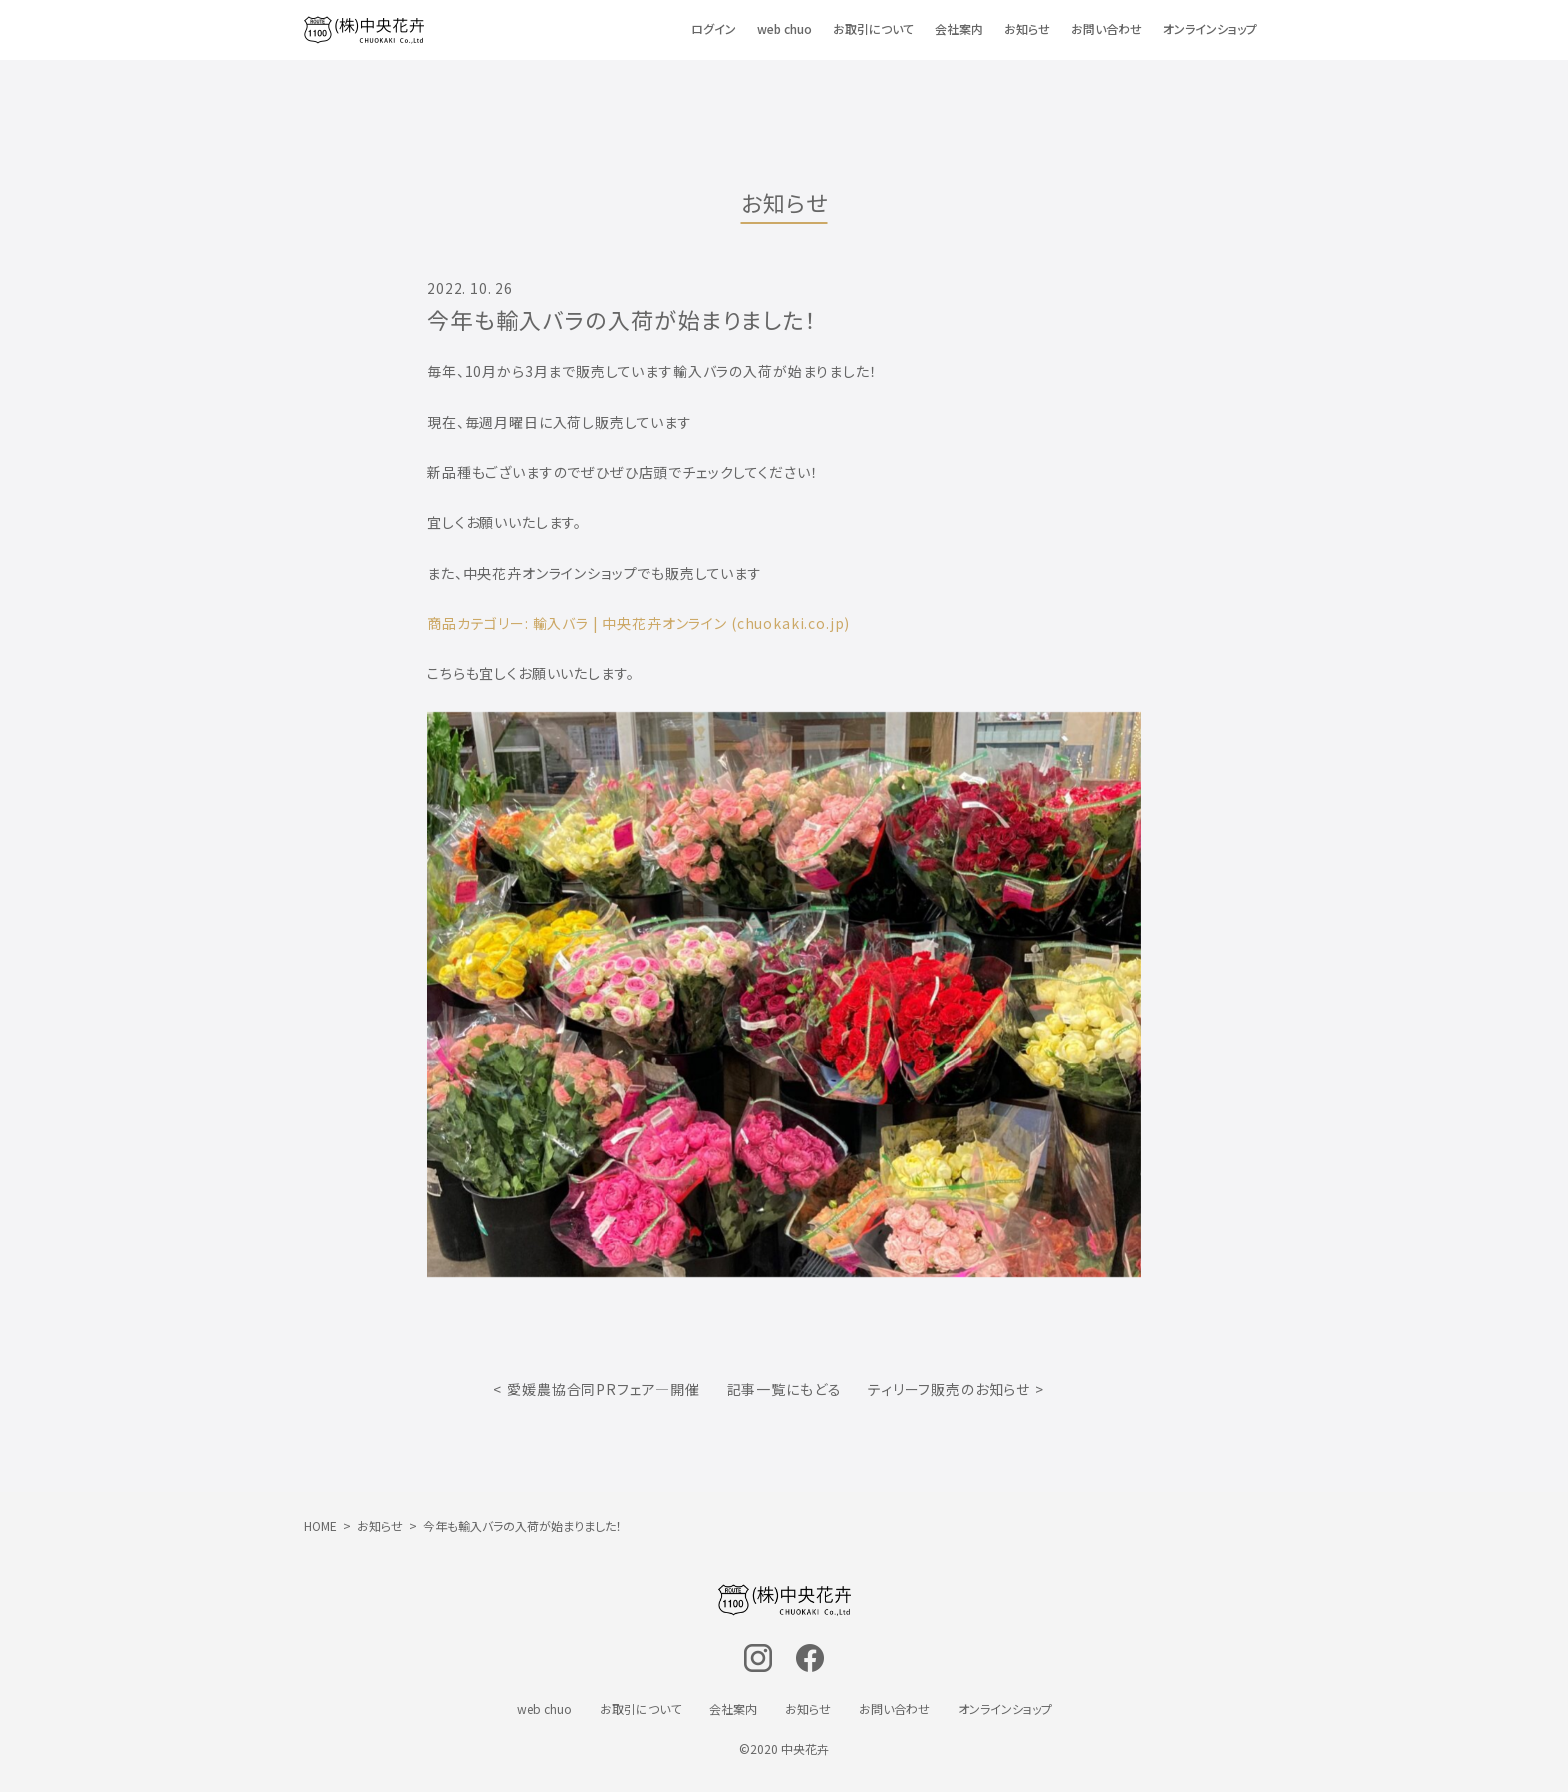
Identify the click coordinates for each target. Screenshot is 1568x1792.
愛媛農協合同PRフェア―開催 (603, 1389)
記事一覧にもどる (784, 1389)
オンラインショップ (1210, 29)
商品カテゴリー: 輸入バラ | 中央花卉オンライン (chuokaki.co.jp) (638, 623)
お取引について (873, 29)
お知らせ (1027, 29)
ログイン (713, 29)
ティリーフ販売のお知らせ (949, 1389)
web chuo (784, 29)
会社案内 (959, 29)
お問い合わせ (1106, 29)
